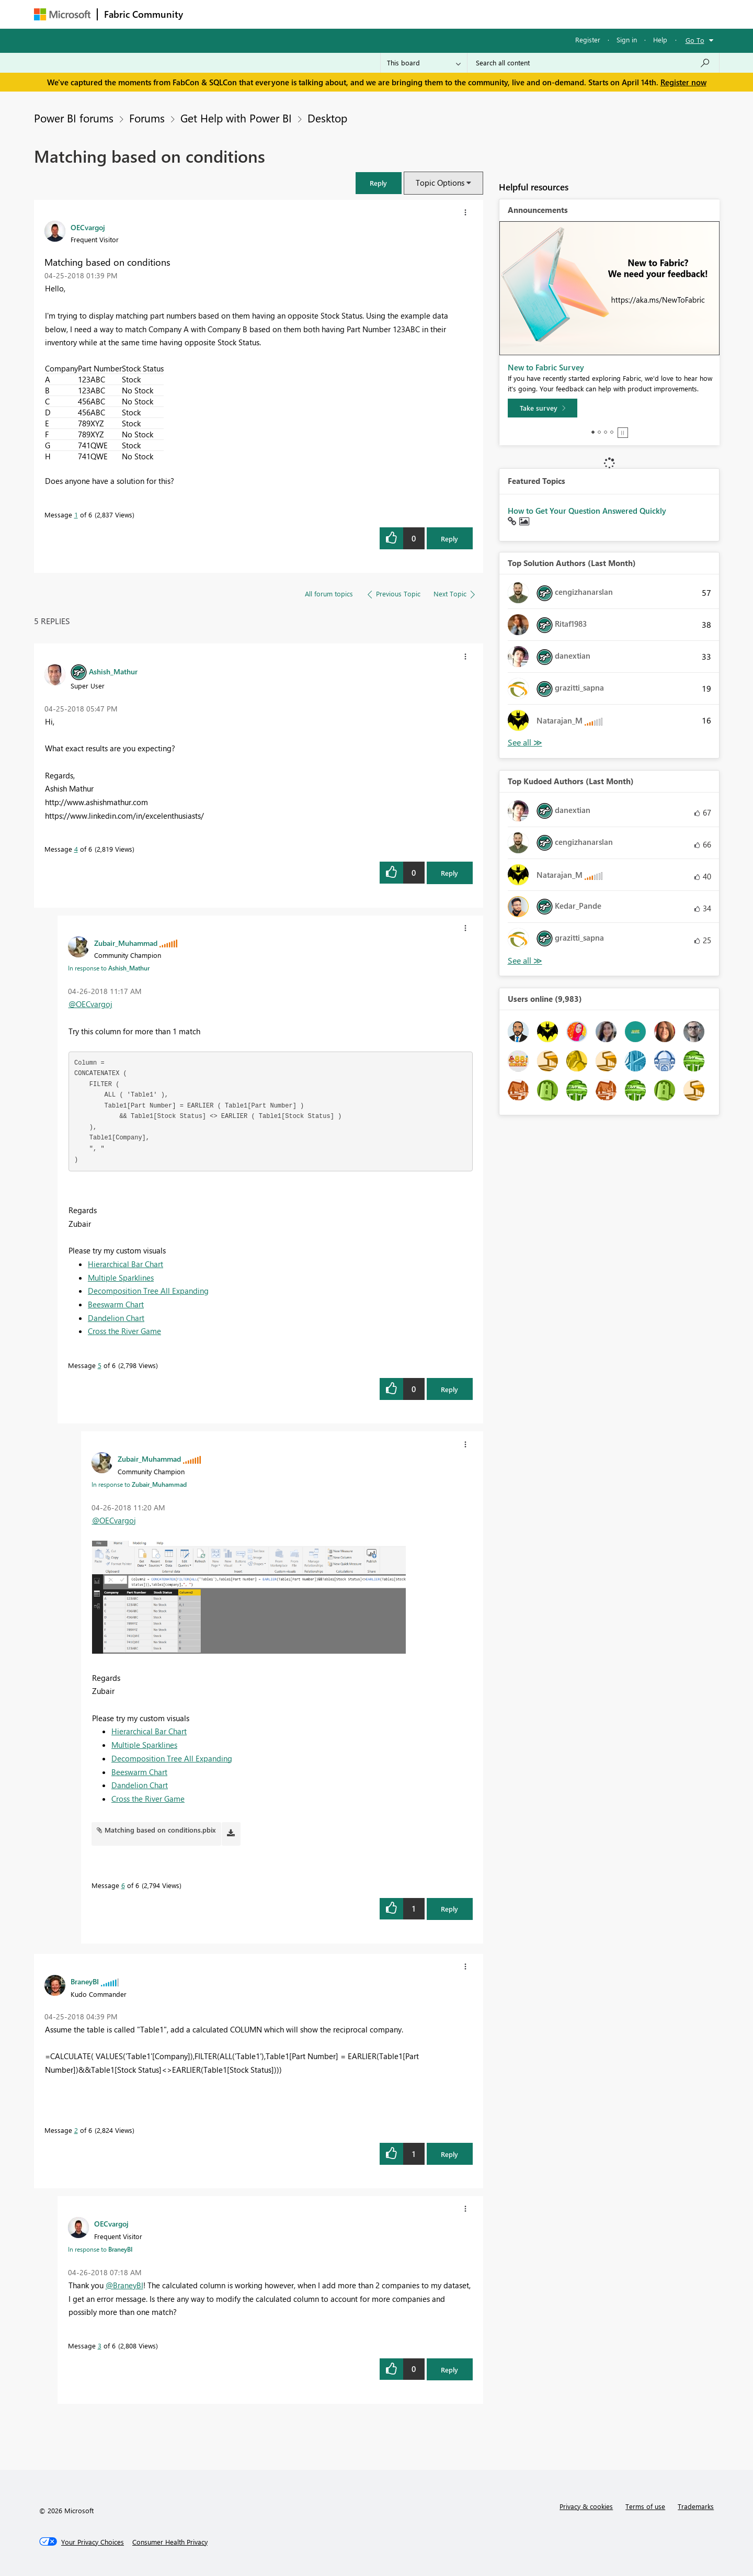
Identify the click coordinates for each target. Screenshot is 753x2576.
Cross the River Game (124, 1331)
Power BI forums (73, 117)
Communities (342, 13)
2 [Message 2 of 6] (76, 2130)
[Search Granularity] (424, 63)
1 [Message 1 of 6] (76, 514)
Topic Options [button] (440, 182)
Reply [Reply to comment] (449, 872)
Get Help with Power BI (236, 117)
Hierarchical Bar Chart (125, 1264)
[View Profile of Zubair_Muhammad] (125, 942)
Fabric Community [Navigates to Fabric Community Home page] (143, 14)
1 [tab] (593, 432)
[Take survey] (542, 408)
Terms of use (645, 2506)
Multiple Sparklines (121, 1277)
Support (473, 13)
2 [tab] (599, 432)
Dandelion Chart (116, 1318)
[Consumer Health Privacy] (170, 2542)
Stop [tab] (623, 432)
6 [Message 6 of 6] (123, 1885)
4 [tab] (612, 432)
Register (587, 39)
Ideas (296, 13)
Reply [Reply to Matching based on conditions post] (449, 538)
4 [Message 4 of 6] (76, 848)
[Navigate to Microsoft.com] (62, 14)
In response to (109, 968)
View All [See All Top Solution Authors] (525, 743)
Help (660, 39)
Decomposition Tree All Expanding (148, 1290)
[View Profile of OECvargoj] (88, 227)
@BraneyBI (124, 2285)
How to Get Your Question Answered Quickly (587, 510)
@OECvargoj (90, 1004)
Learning (429, 13)
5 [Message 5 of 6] (99, 1365)
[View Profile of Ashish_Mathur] (113, 671)
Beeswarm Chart (116, 1304)
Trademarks (696, 2506)
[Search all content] (593, 63)
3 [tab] (605, 432)
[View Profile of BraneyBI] (85, 1981)
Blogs (389, 13)
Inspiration (253, 13)
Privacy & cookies (586, 2506)
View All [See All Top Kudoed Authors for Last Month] (525, 961)
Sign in (627, 39)
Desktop (327, 117)
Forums (207, 13)
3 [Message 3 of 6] (99, 2345)
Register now (683, 82)
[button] (379, 183)
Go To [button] (695, 40)
